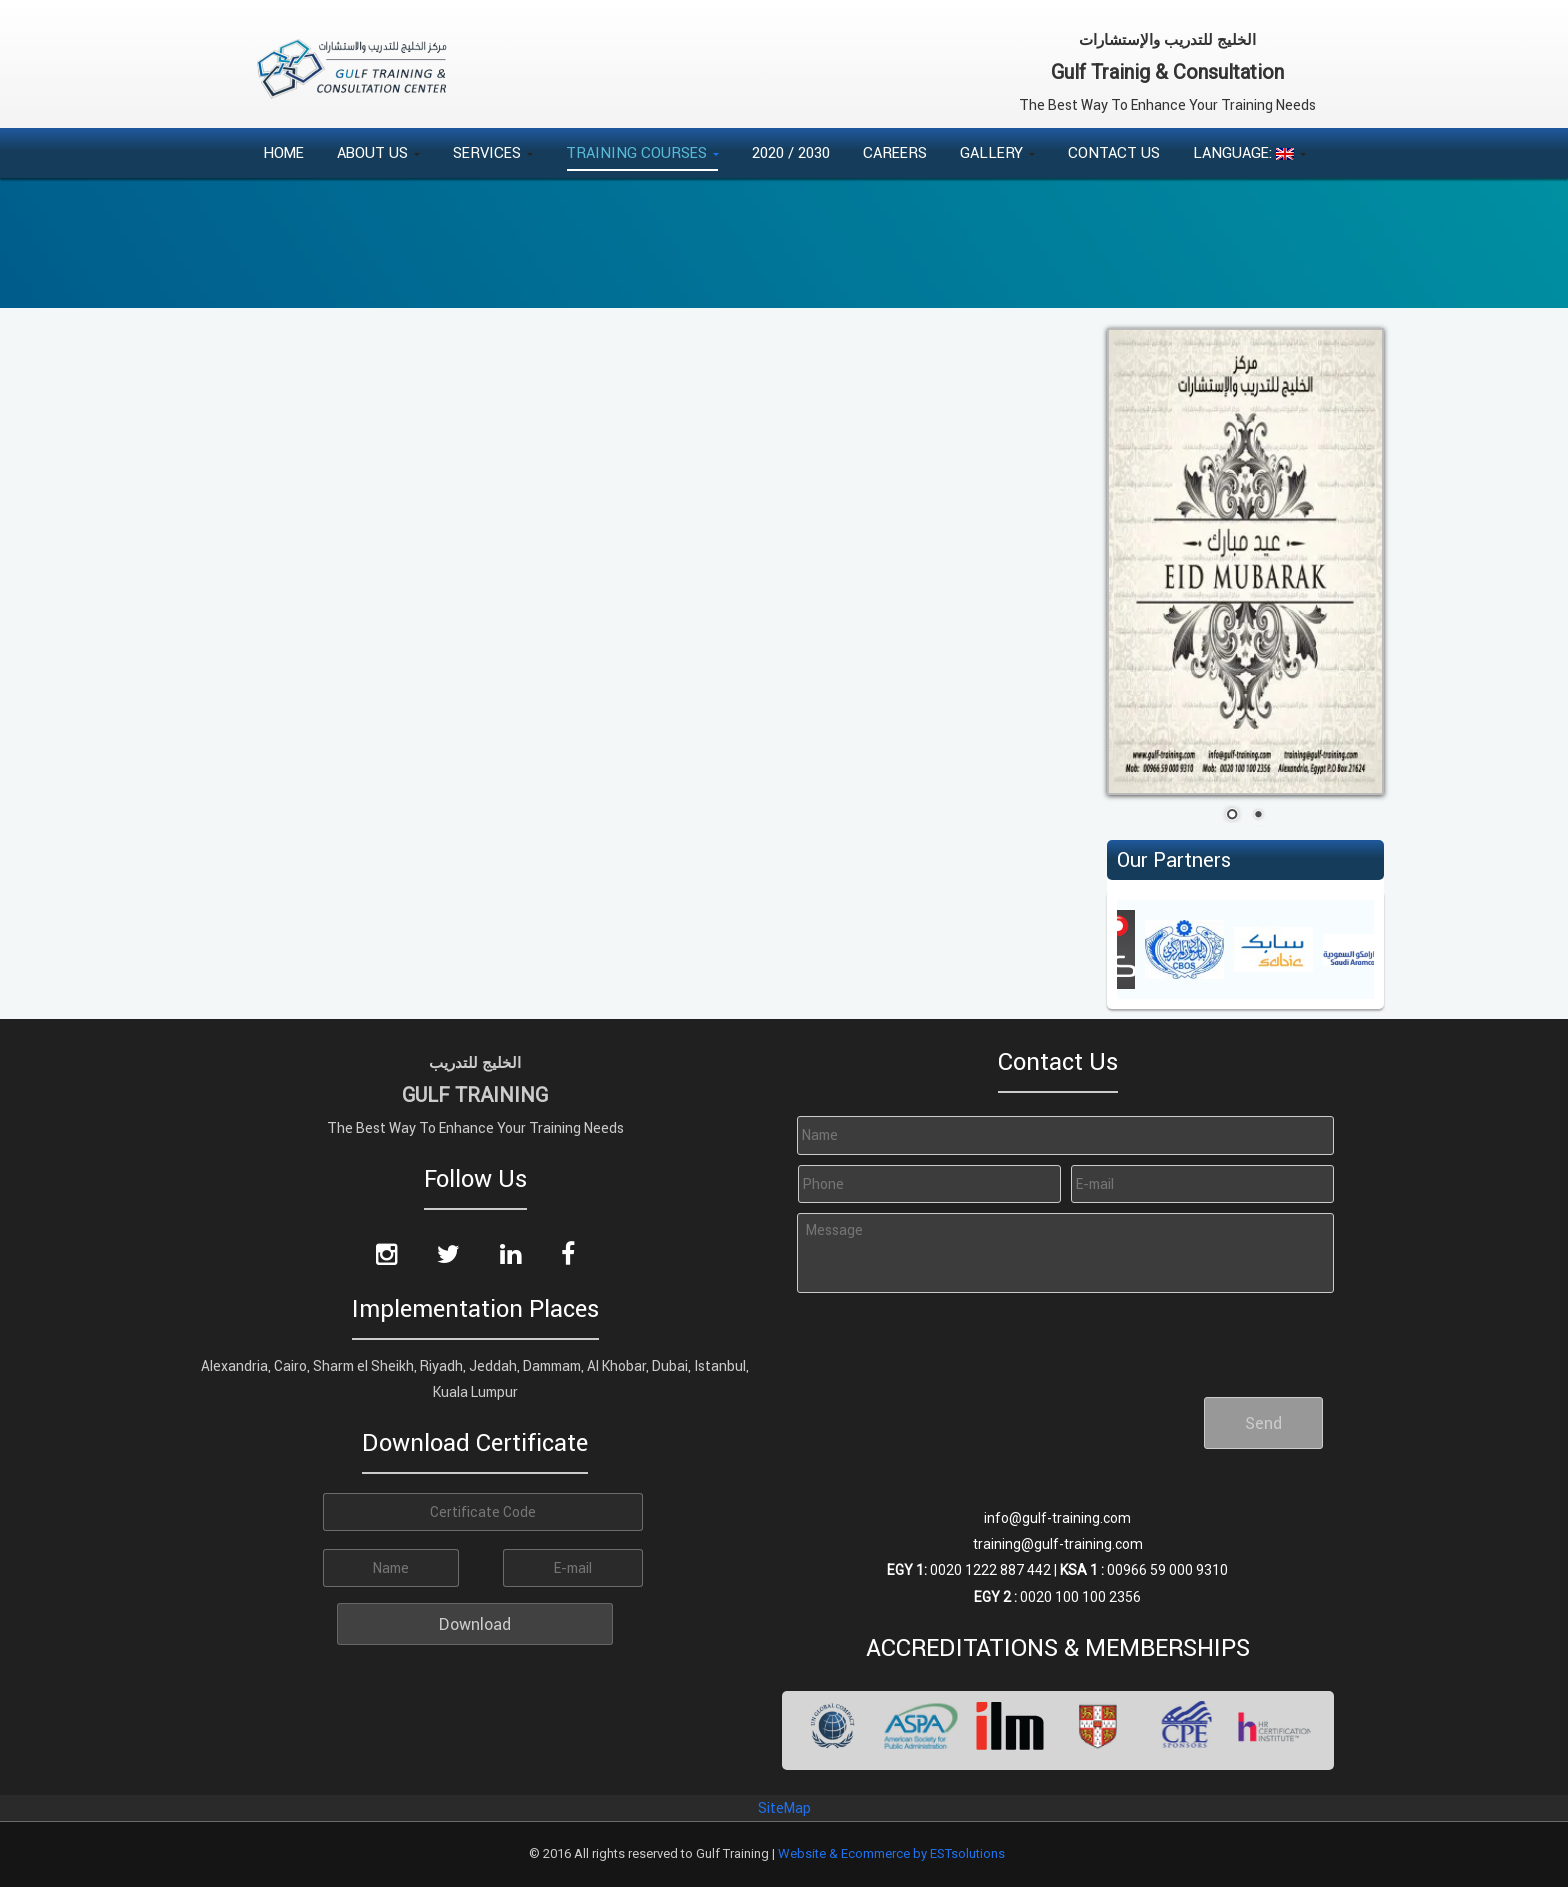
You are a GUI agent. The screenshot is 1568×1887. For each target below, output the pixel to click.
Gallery (997, 152)
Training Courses (642, 152)
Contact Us (1114, 152)
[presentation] (944, 1337)
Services (493, 152)
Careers (895, 152)
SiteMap (784, 1808)
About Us (378, 152)
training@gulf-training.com (1058, 1544)
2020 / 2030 (791, 152)
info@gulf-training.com (1057, 1518)
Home (283, 152)
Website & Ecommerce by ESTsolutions (891, 1853)
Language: (1249, 152)
